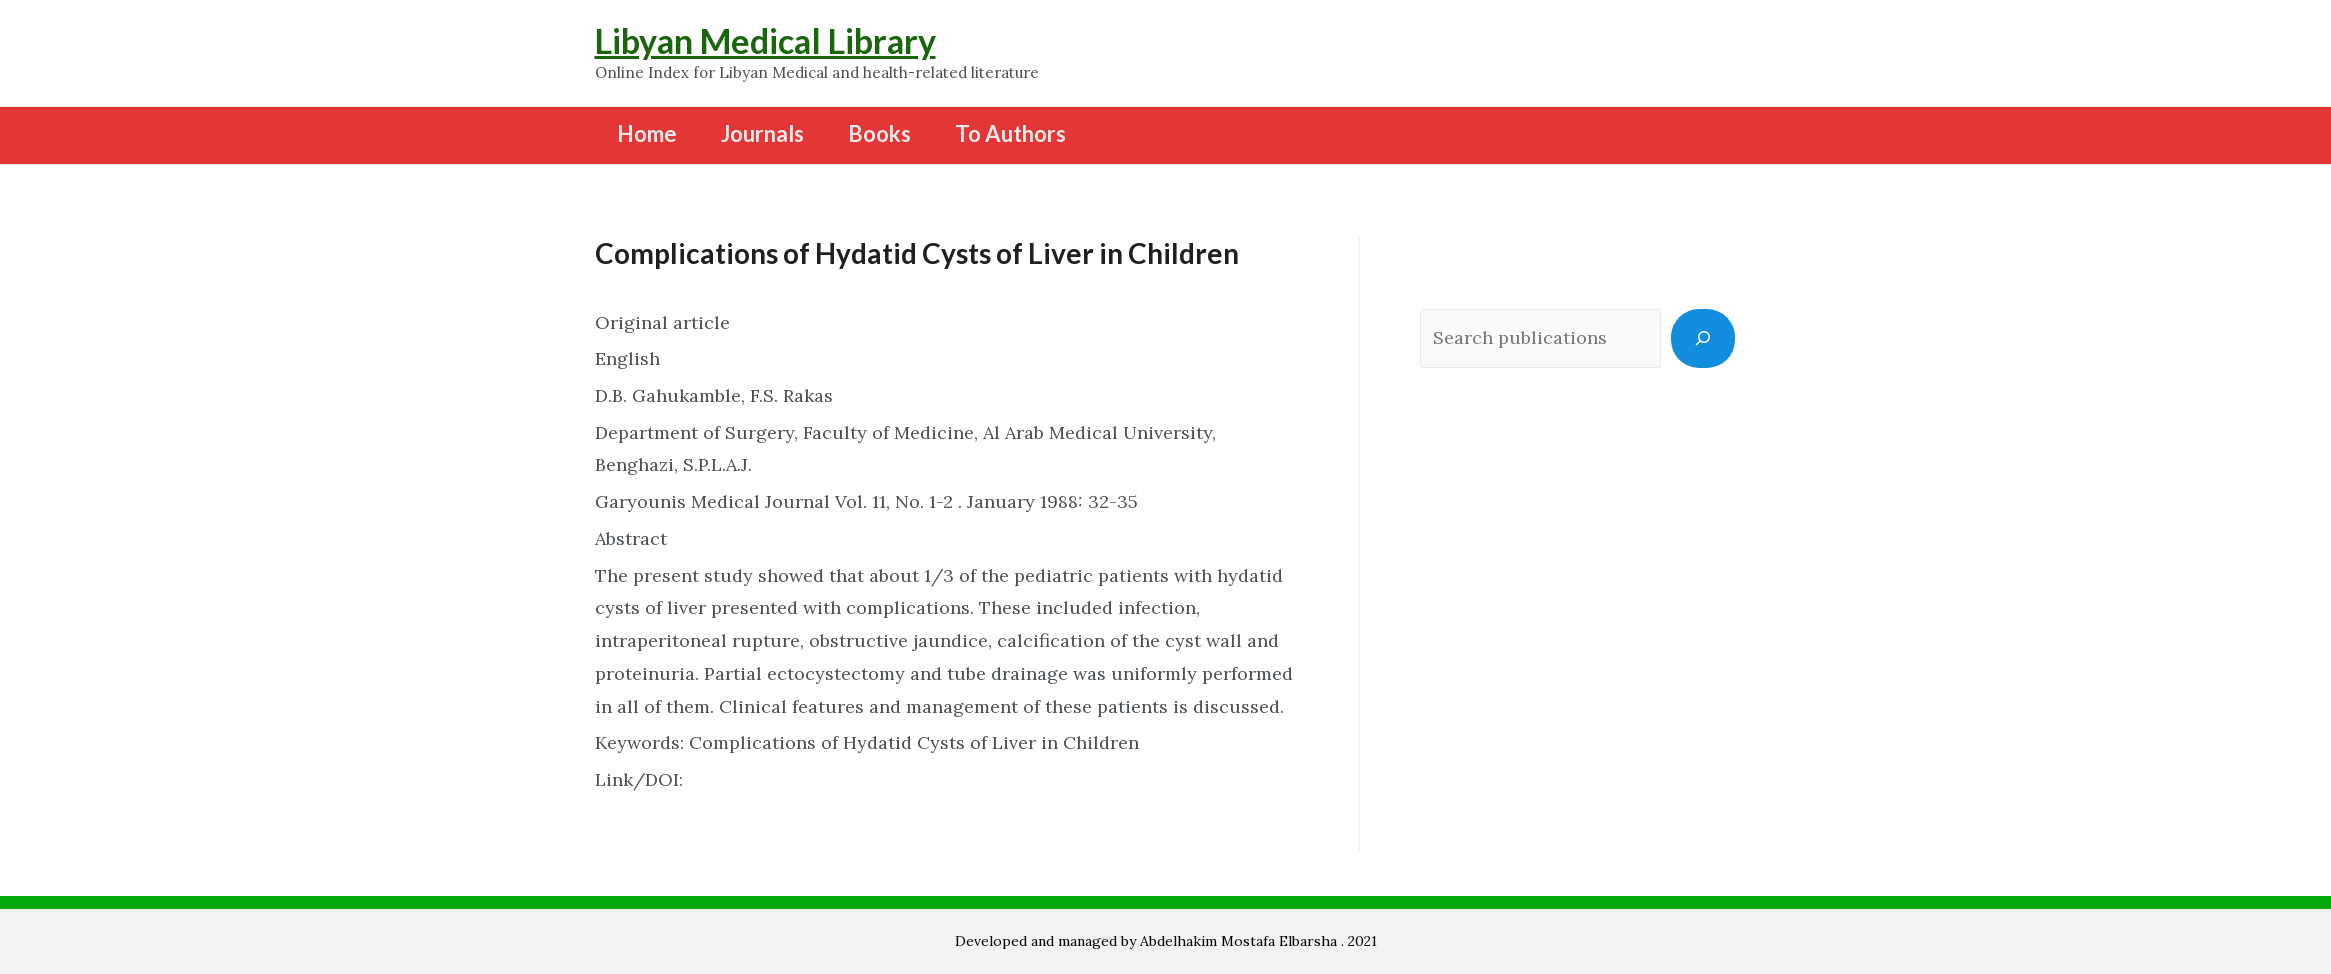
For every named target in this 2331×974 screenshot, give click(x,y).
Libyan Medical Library (765, 40)
